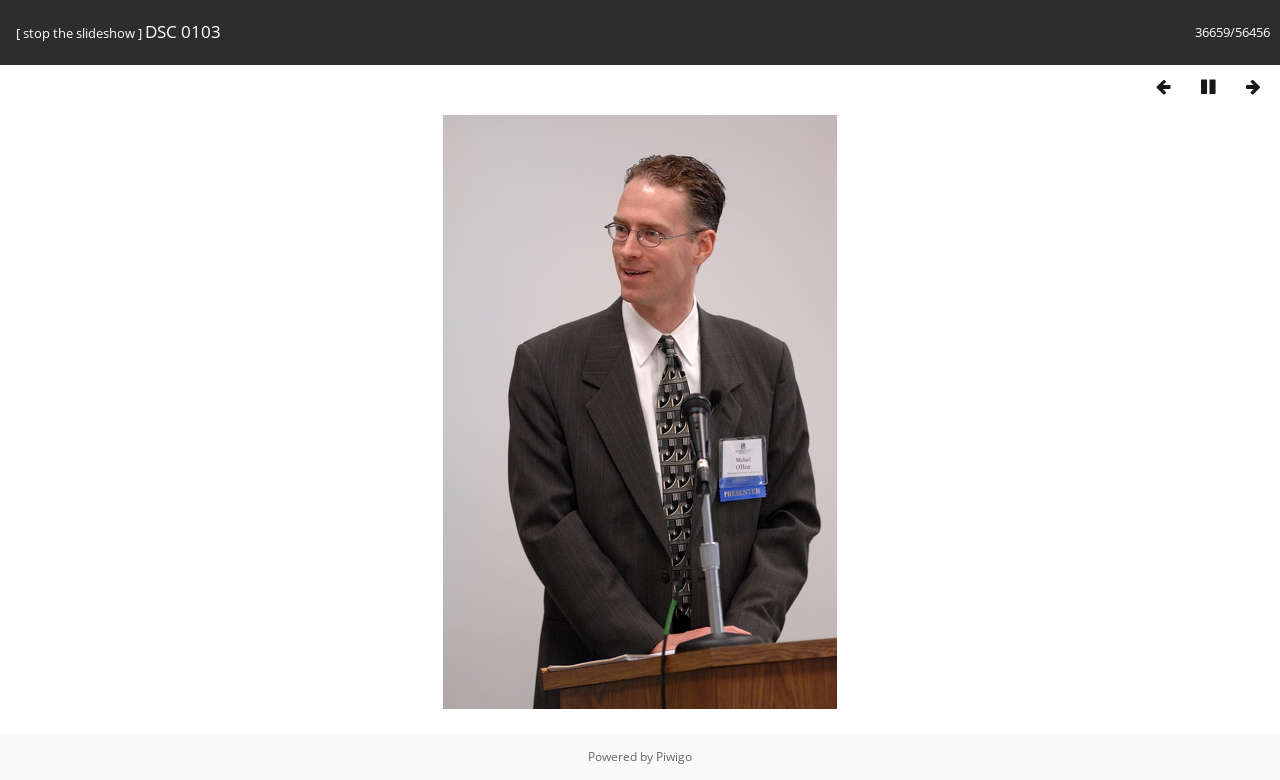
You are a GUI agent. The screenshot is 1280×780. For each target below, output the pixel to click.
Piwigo (674, 756)
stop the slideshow (79, 33)
